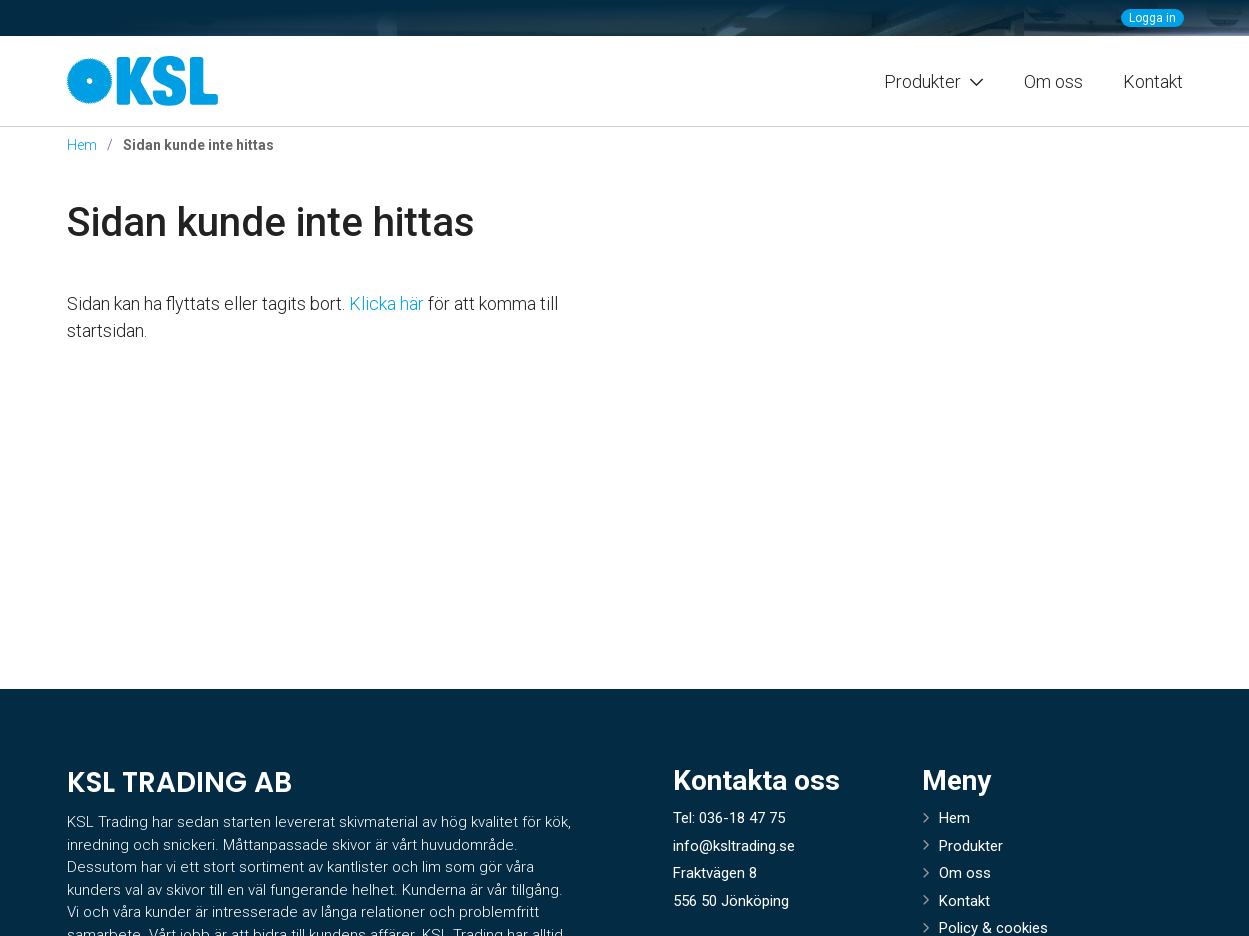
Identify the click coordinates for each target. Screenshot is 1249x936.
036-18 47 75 (742, 818)
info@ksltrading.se (734, 846)
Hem (82, 145)
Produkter (971, 846)
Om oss (1053, 81)
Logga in (1152, 18)
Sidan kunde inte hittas (271, 222)
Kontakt (1153, 81)
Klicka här (386, 303)
